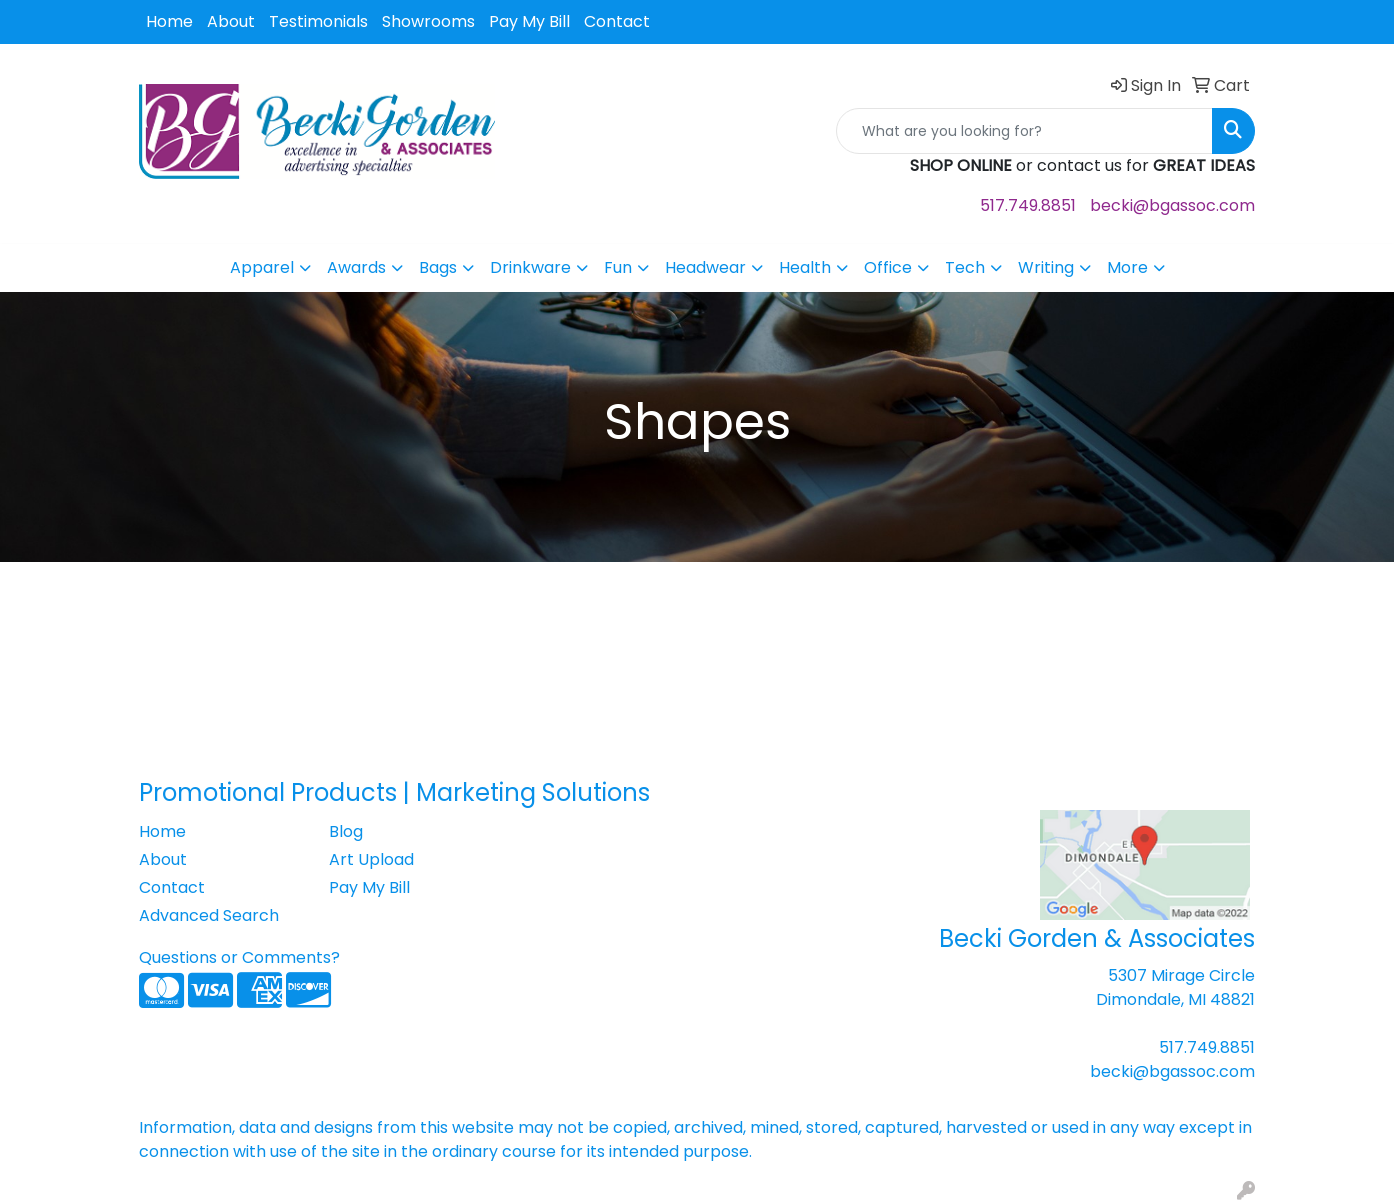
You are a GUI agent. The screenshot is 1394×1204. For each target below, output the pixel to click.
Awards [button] (356, 267)
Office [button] (888, 267)
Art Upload (371, 859)
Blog (346, 831)
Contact (617, 21)
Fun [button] (618, 267)
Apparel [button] (262, 267)
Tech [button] (965, 267)
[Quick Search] (1024, 131)
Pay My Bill (529, 21)
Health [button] (805, 267)
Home (169, 21)
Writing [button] (1046, 267)
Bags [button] (438, 267)
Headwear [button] (705, 267)
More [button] (1127, 267)
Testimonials (318, 21)
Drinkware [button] (530, 267)
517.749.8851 (1028, 205)
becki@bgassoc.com (1172, 205)
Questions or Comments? (239, 957)
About (231, 21)
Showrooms (428, 21)
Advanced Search (209, 915)
